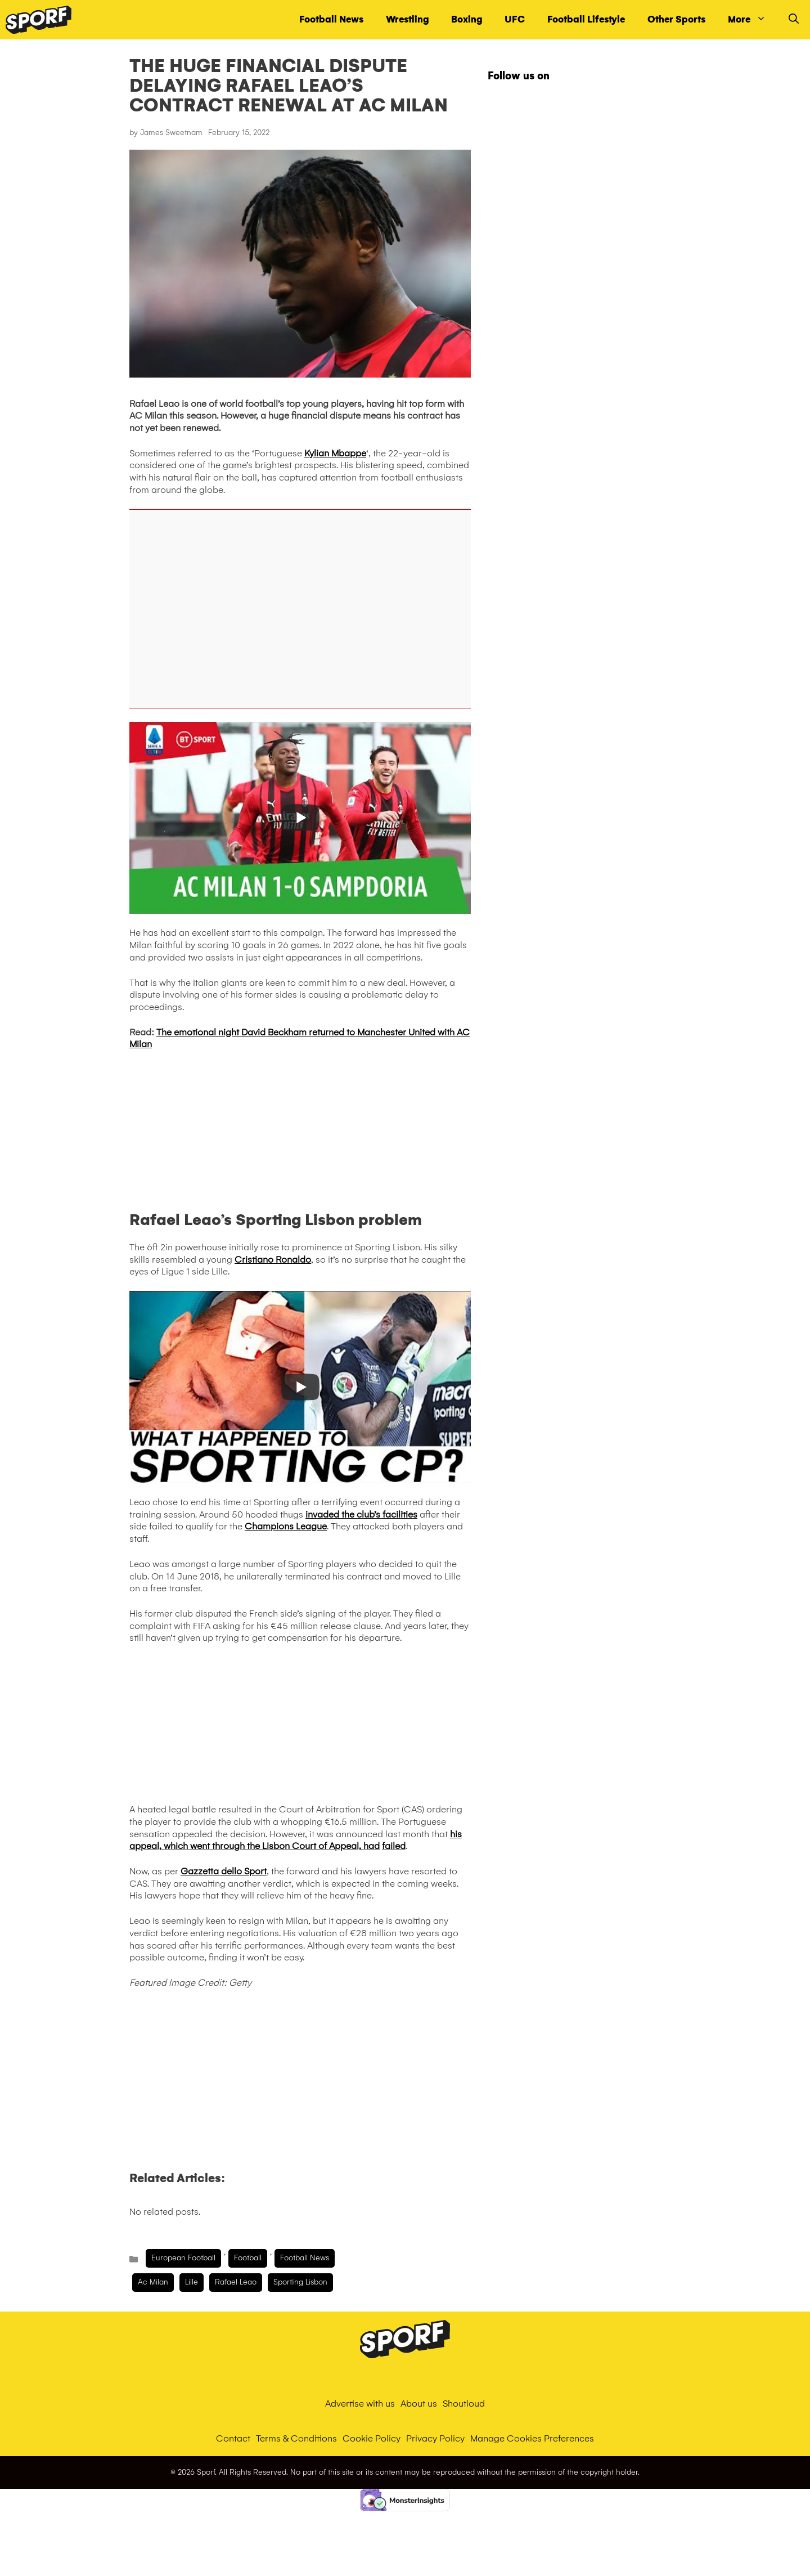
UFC (515, 19)
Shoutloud (464, 2403)
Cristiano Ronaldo (273, 1259)
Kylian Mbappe (335, 453)
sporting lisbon (300, 2282)
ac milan (153, 2282)
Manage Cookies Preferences (532, 2438)
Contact (233, 2438)
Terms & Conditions (296, 2438)
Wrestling (407, 19)
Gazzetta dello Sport (224, 1871)
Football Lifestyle (586, 19)
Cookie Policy (371, 2438)
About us (418, 2403)
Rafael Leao (235, 2282)
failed (394, 1846)
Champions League (286, 1526)
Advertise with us (360, 2403)
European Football (183, 2258)
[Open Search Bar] (793, 19)
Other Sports (676, 19)
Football (248, 2258)
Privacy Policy (435, 2438)
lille (191, 2282)
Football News (331, 19)
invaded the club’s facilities (361, 1514)
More (752, 19)
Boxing (466, 19)
